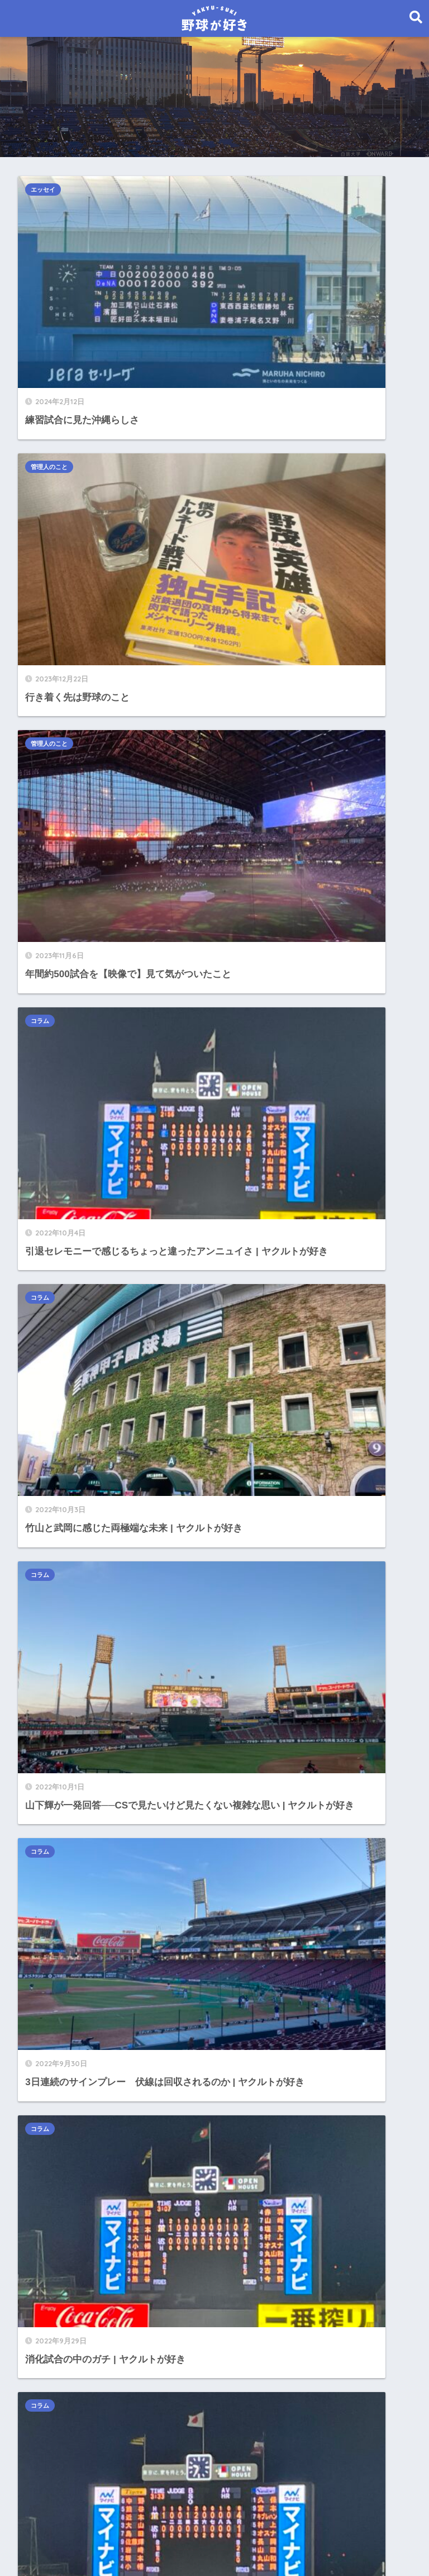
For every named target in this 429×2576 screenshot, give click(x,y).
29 (236, 1129)
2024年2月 (49, 1839)
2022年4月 (49, 2063)
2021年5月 (49, 2338)
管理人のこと (251, 189)
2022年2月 (49, 2113)
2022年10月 (52, 1914)
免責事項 (244, 2543)
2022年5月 (49, 2038)
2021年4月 (49, 2363)
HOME (215, 2519)
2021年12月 (52, 2163)
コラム (242, 357)
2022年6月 (49, 2013)
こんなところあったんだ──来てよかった (114, 1257)
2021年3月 (49, 2388)
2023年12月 (52, 1863)
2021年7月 (49, 2288)
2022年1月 (49, 2138)
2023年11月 (52, 1888)
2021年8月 (49, 2263)
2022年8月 (49, 1963)
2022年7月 (49, 1988)
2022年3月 (49, 2088)
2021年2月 (49, 2413)
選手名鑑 (46, 1406)
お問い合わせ (193, 2543)
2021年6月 (49, 2313)
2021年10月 (52, 2213)
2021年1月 (49, 2438)
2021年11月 (52, 2188)
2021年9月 (49, 2238)
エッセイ (49, 189)
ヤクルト (46, 1357)
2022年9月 (49, 1938)
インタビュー (55, 1282)
